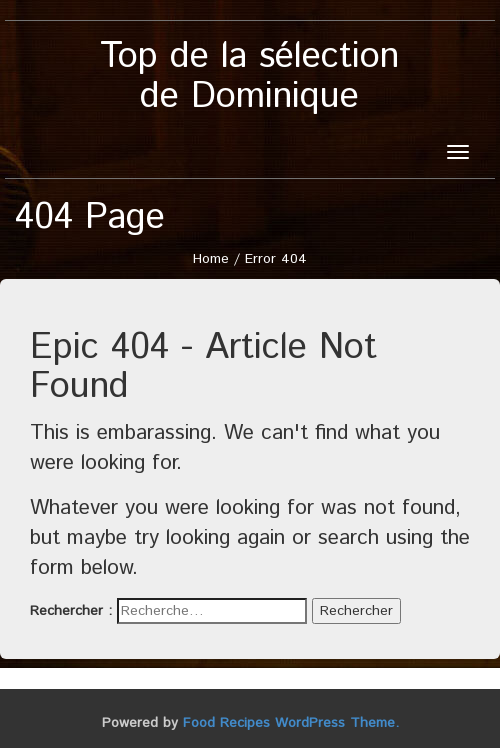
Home (211, 259)
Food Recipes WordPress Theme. (291, 723)
